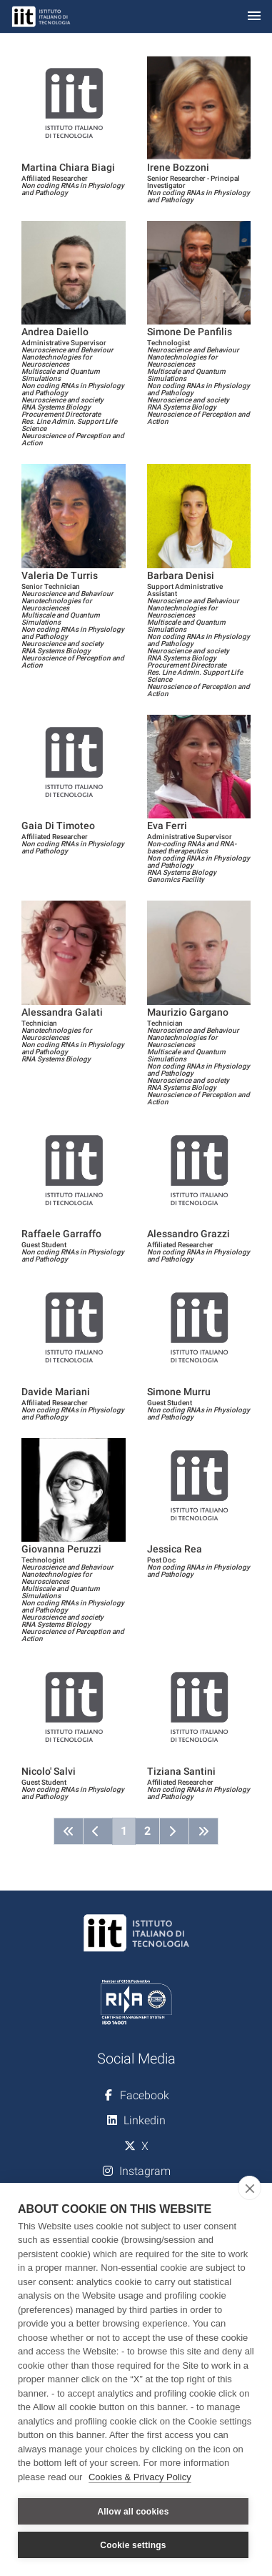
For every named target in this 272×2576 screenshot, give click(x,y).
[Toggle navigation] (254, 17)
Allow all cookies (132, 2512)
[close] (249, 2188)
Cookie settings (133, 2545)
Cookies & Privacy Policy (140, 2477)
